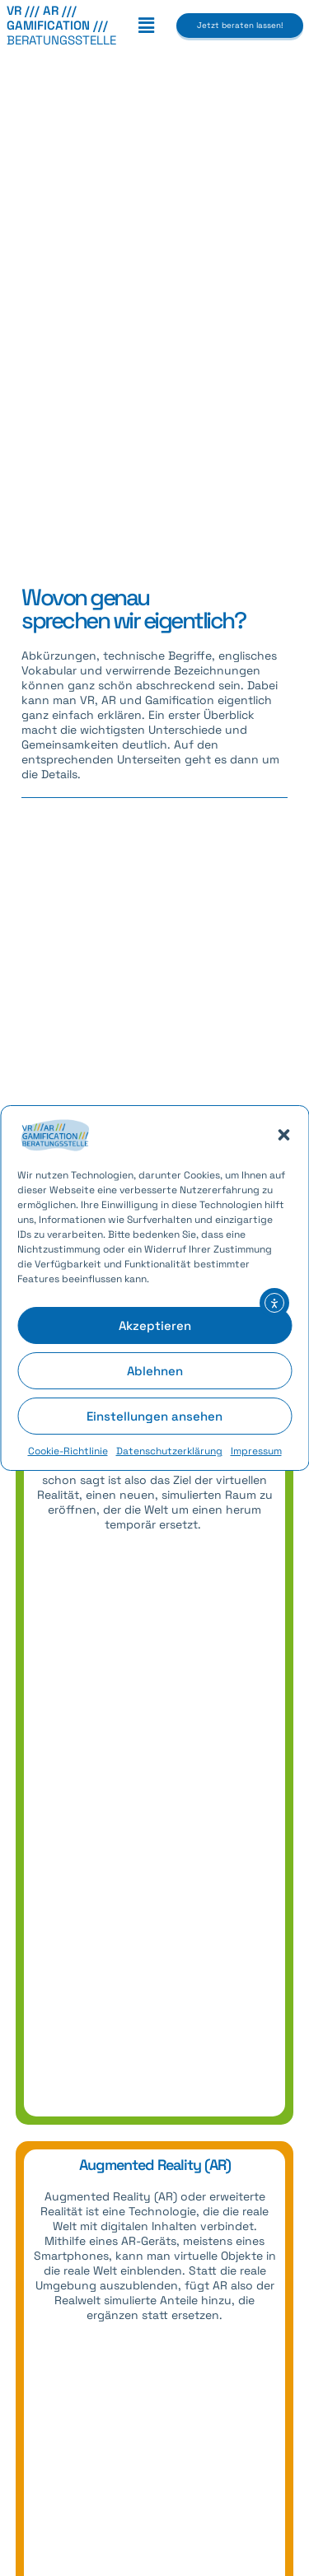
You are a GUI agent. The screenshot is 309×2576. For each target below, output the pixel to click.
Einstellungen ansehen (154, 1416)
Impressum (256, 1451)
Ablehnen (155, 1371)
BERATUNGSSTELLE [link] (61, 25)
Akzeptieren (155, 1325)
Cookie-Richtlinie (68, 1451)
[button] (283, 1135)
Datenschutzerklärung (169, 1451)
